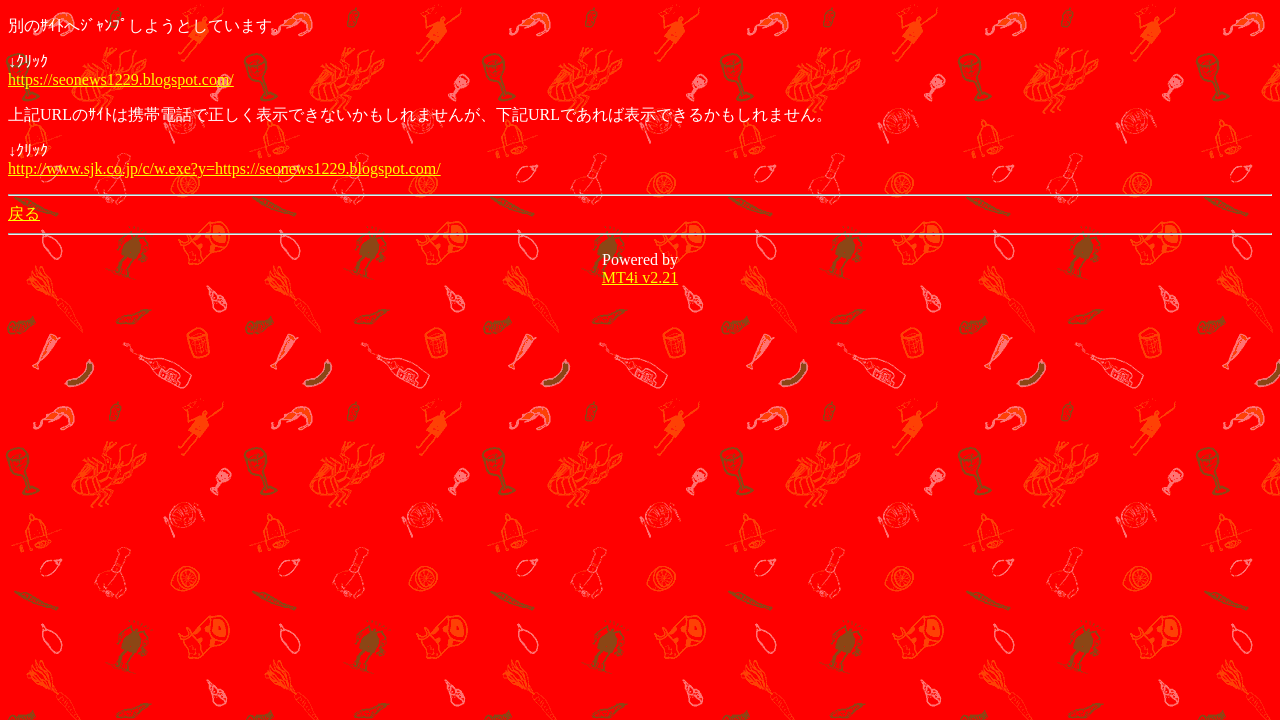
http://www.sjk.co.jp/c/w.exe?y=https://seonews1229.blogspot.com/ (224, 168)
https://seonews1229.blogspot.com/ (121, 79)
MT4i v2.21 (640, 277)
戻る (24, 213)
